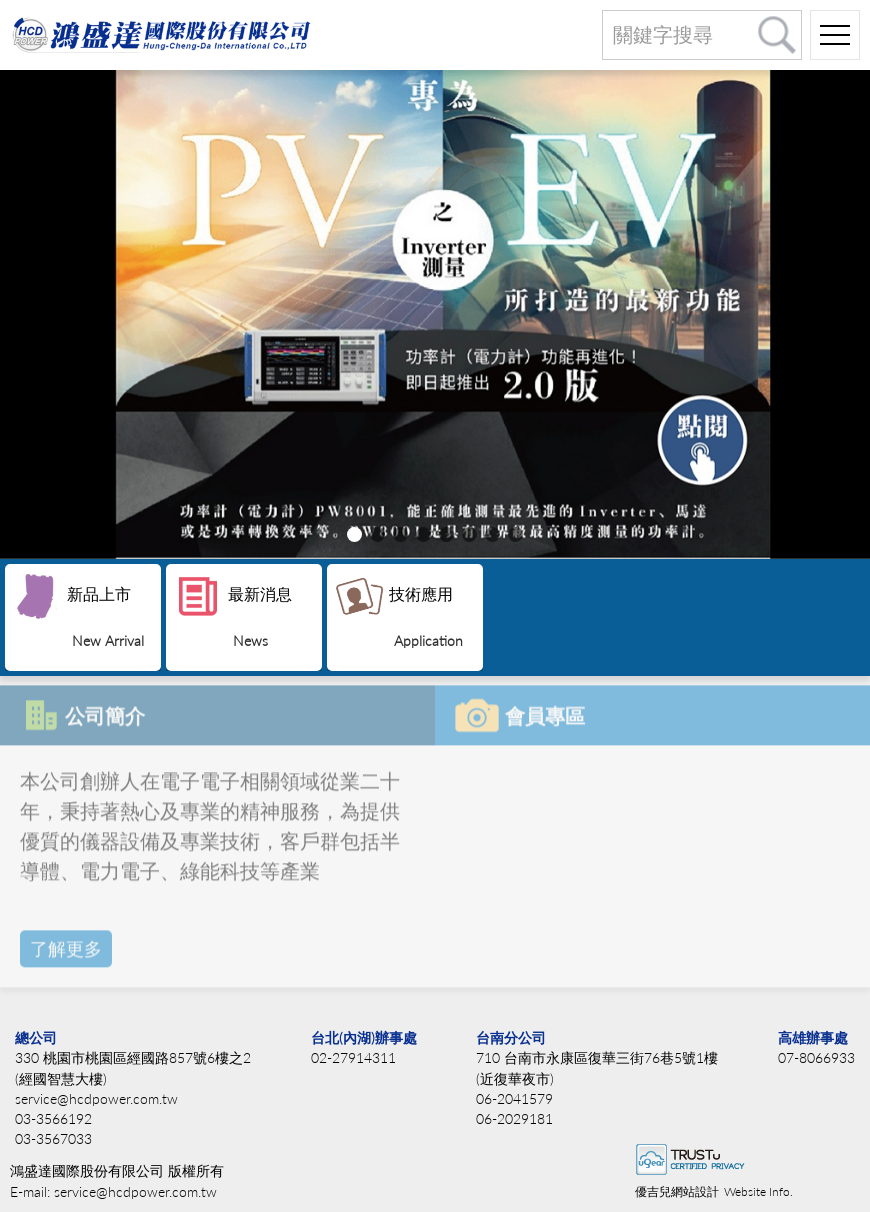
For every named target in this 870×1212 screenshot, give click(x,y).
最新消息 (260, 616)
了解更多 (66, 944)
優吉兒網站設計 (677, 1191)
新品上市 (105, 616)
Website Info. (758, 1191)
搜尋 (777, 35)
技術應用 (426, 616)
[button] (354, 534)
